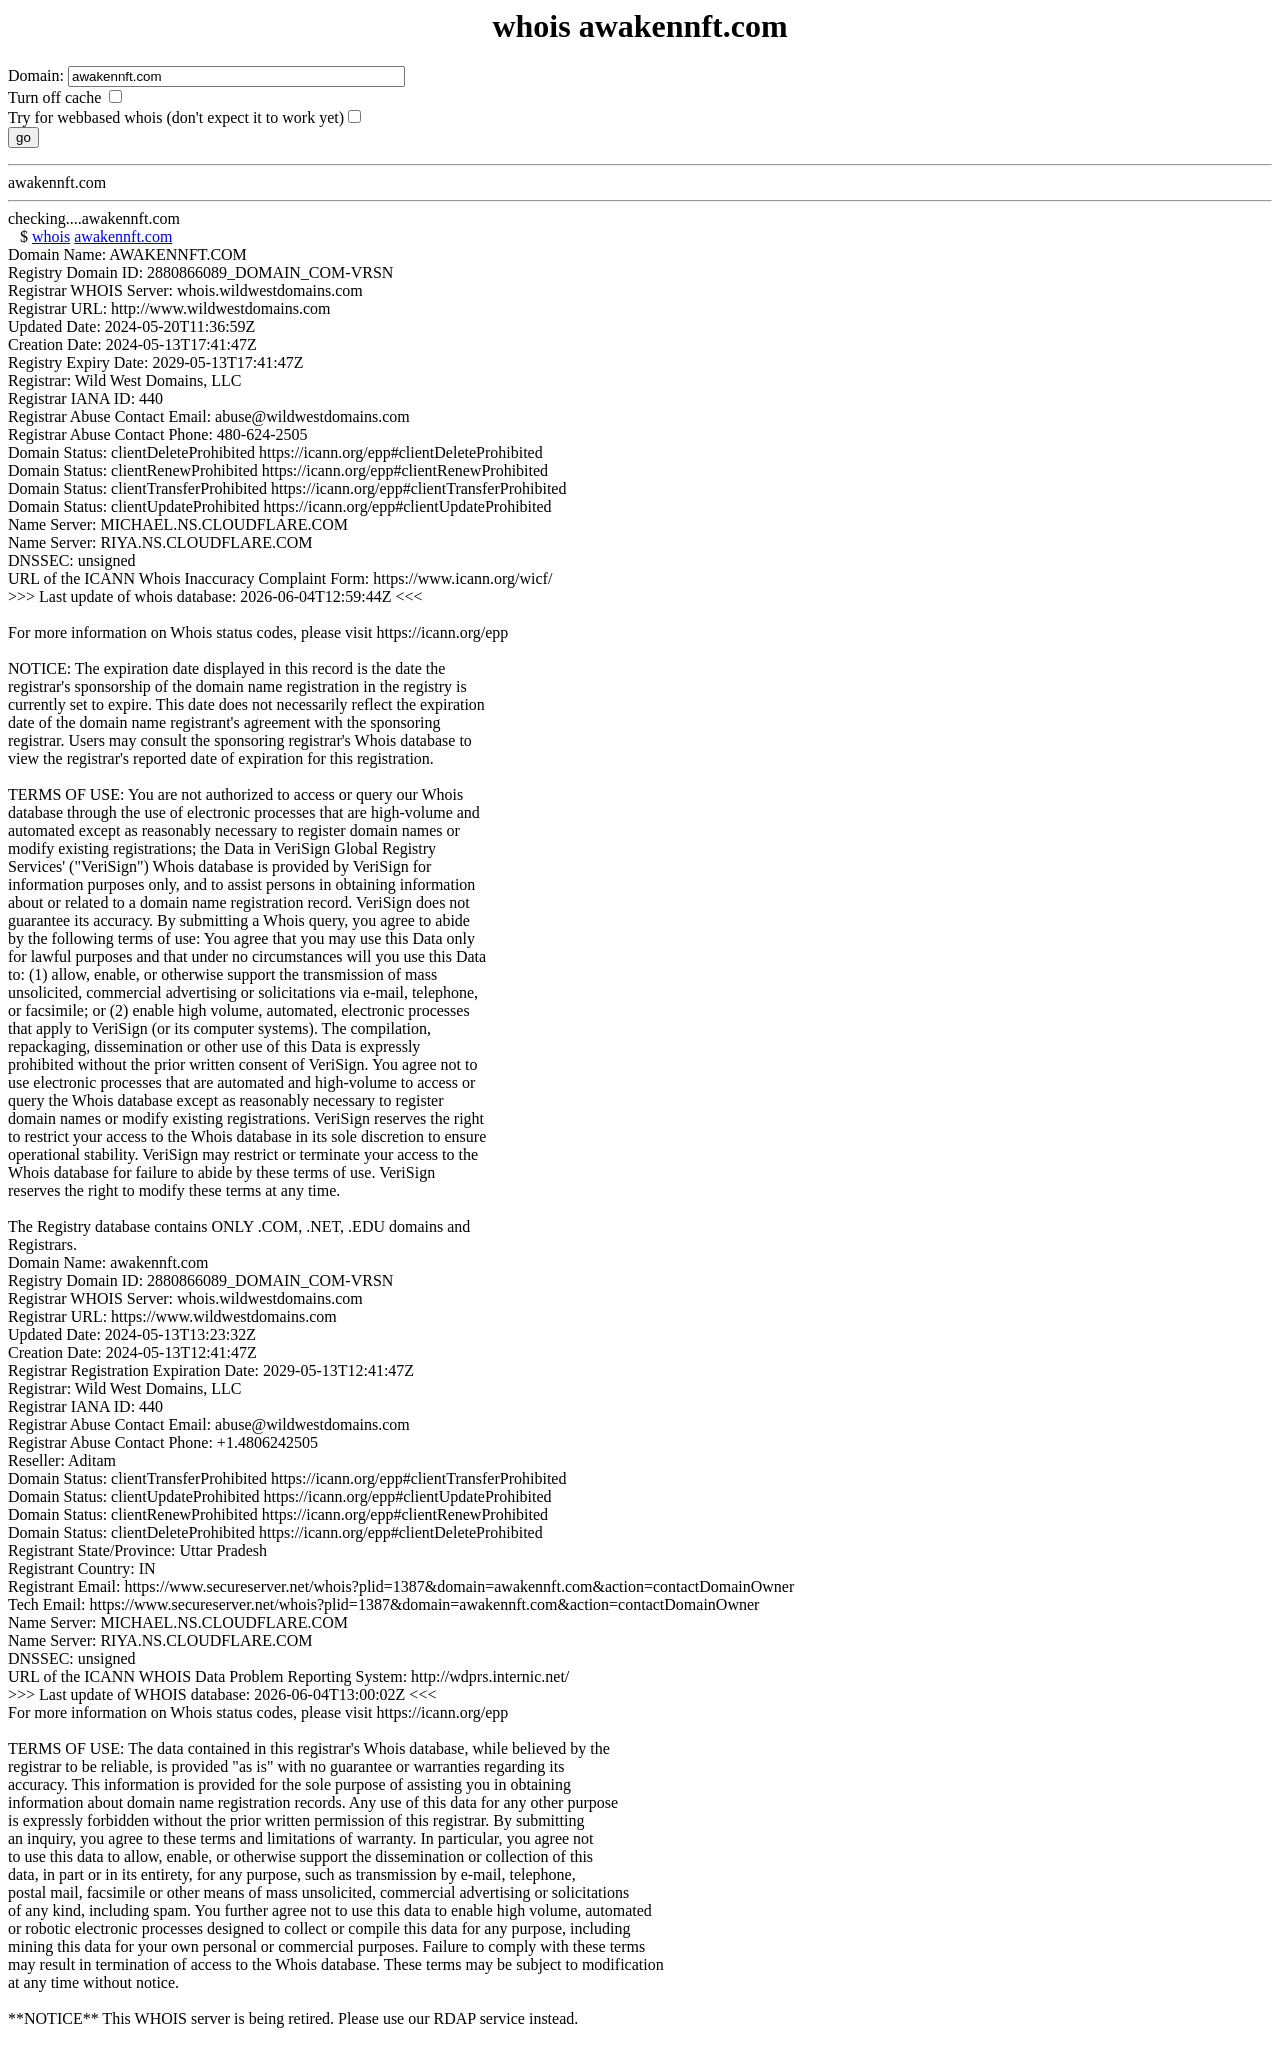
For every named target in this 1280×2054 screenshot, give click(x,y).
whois (51, 236)
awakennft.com (123, 236)
